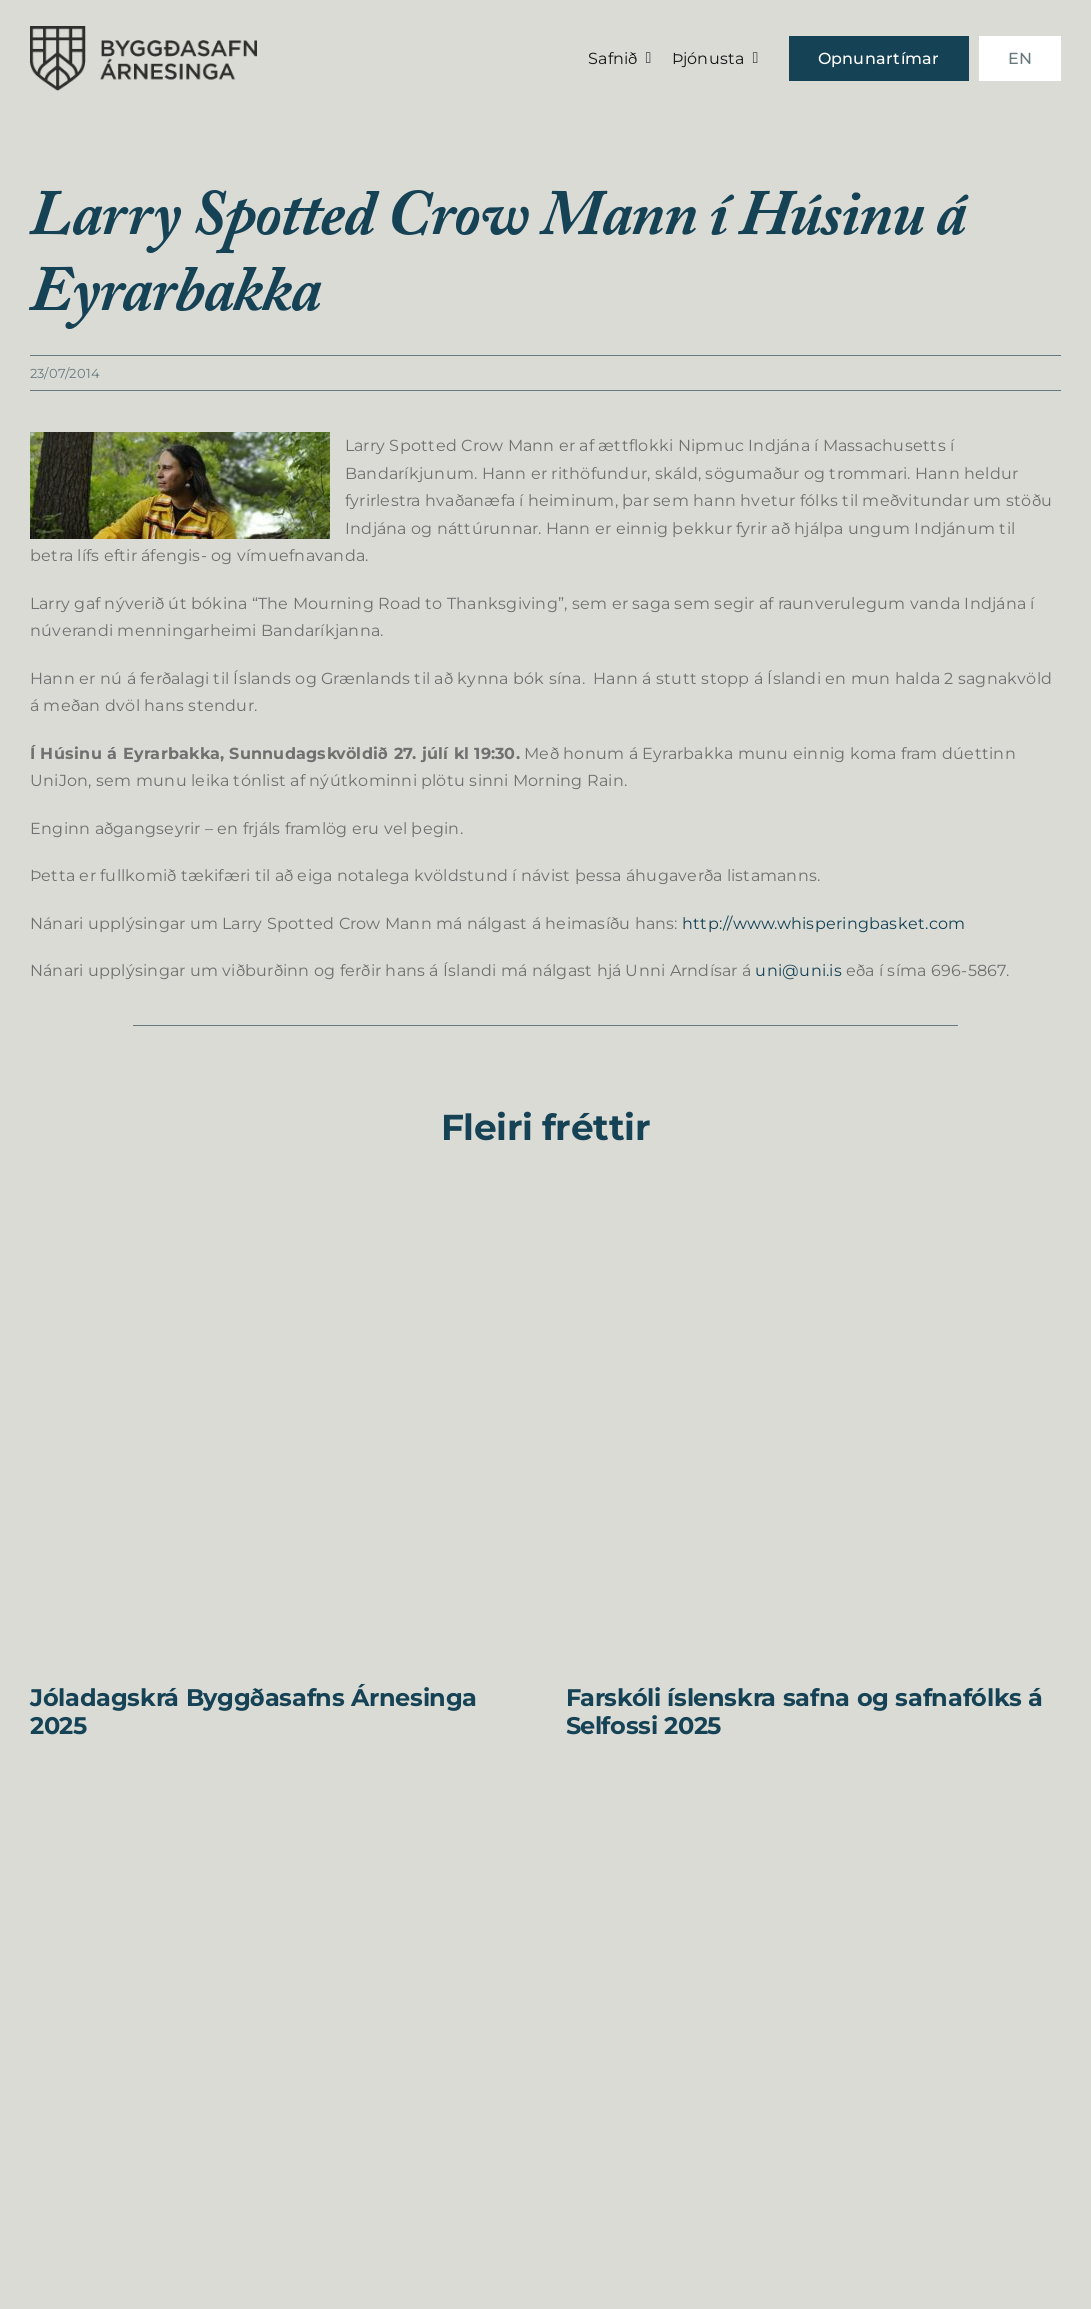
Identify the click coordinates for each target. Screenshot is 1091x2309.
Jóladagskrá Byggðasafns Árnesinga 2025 (253, 1712)
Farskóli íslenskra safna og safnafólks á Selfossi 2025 (805, 1712)
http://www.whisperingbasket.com (823, 923)
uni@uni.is (798, 970)
